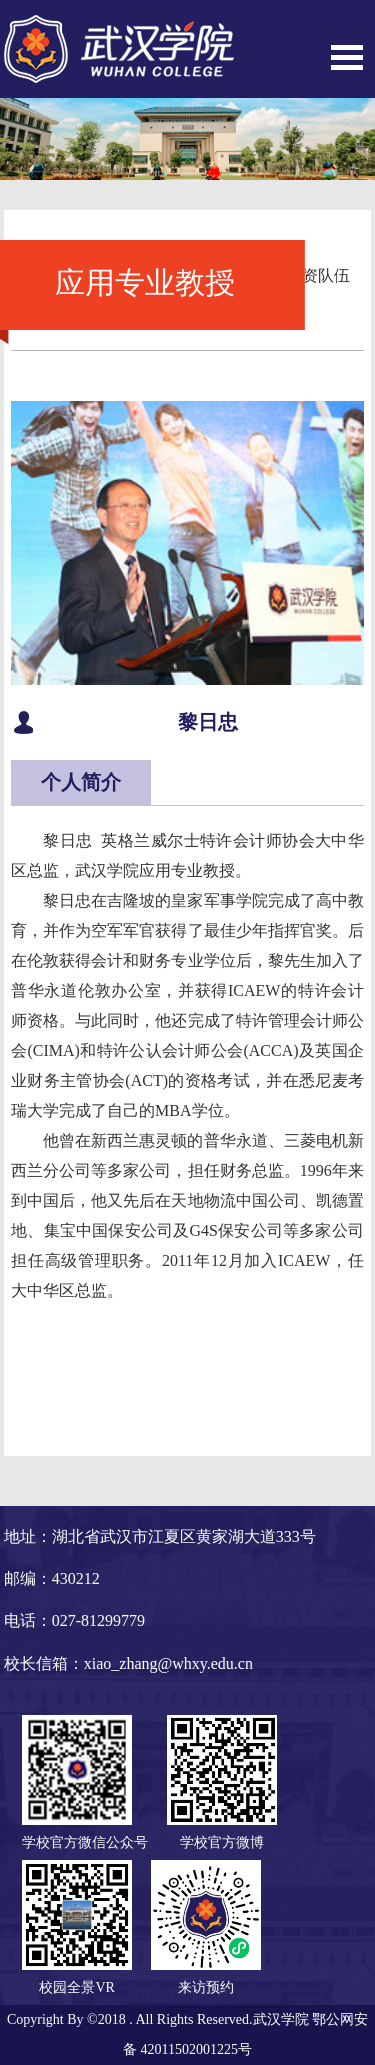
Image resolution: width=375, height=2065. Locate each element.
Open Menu (347, 57)
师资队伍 (318, 275)
